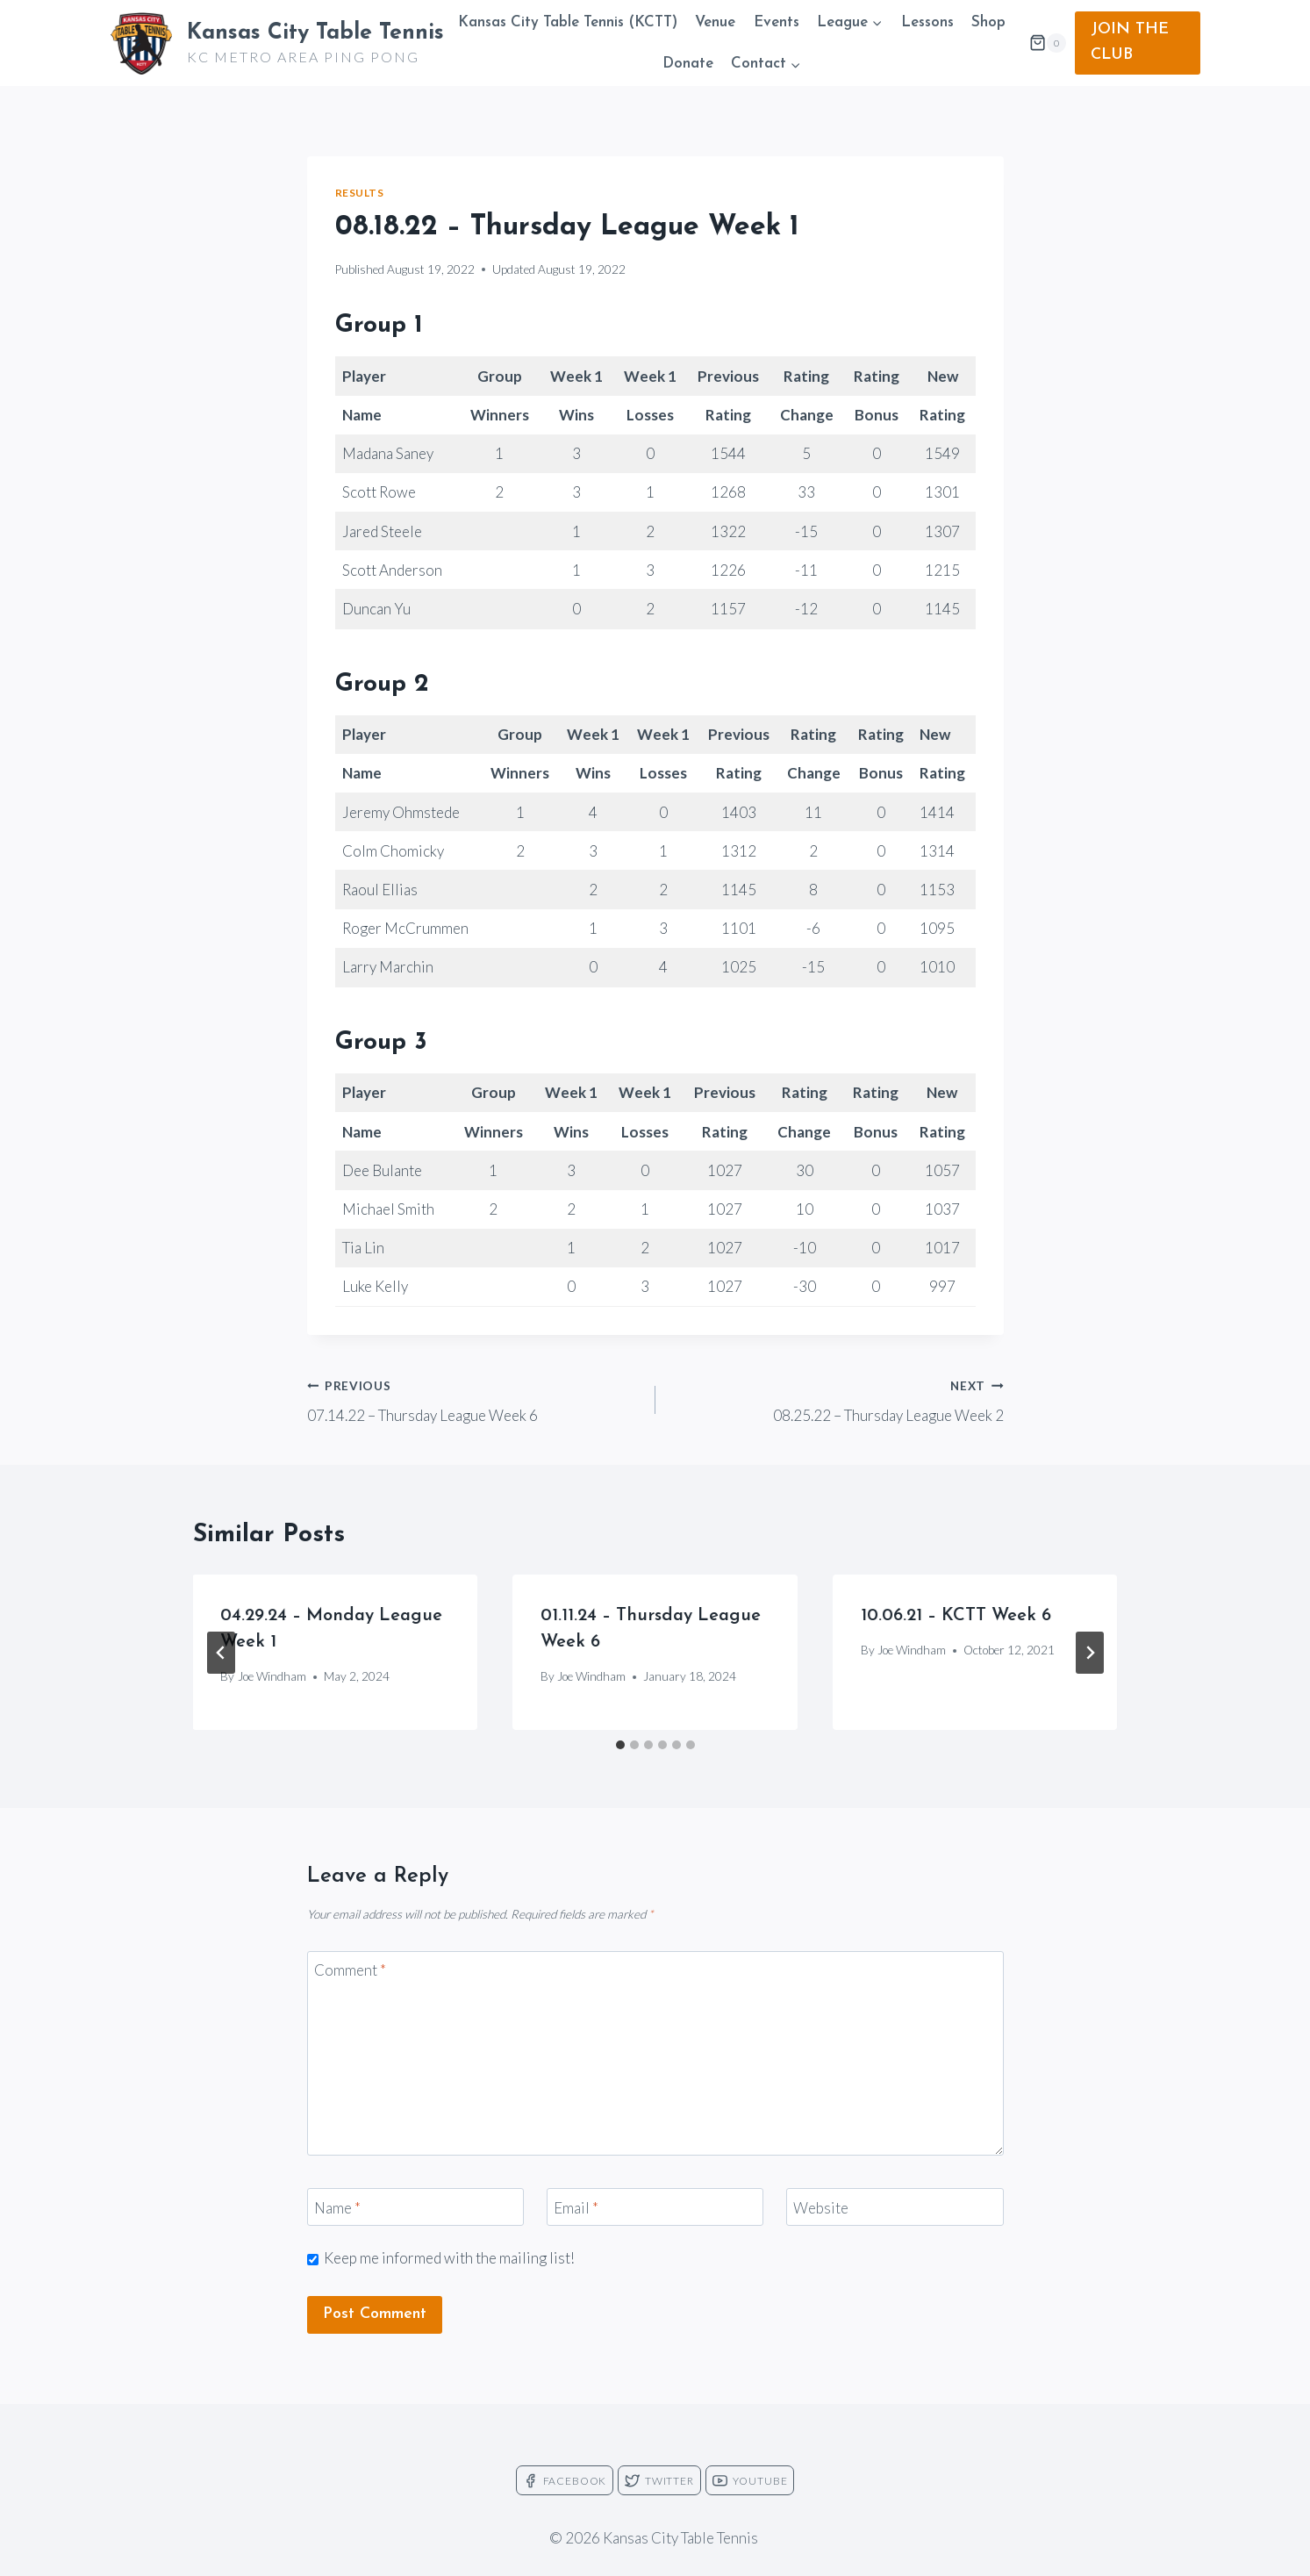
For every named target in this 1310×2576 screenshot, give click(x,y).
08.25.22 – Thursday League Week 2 (837, 1399)
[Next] (1090, 1653)
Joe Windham (272, 1676)
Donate (687, 63)
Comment (350, 1970)
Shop (988, 22)
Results (359, 192)
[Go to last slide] (221, 1653)
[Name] (416, 2207)
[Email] (655, 2207)
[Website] (895, 2207)
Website (820, 2207)
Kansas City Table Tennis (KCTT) (567, 22)
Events (776, 22)
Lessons (927, 22)
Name (337, 2207)
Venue (715, 22)
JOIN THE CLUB (1130, 42)
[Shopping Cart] (1047, 43)
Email (576, 2207)
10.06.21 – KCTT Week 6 (956, 1616)
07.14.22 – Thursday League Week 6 (474, 1399)
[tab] (620, 1744)
